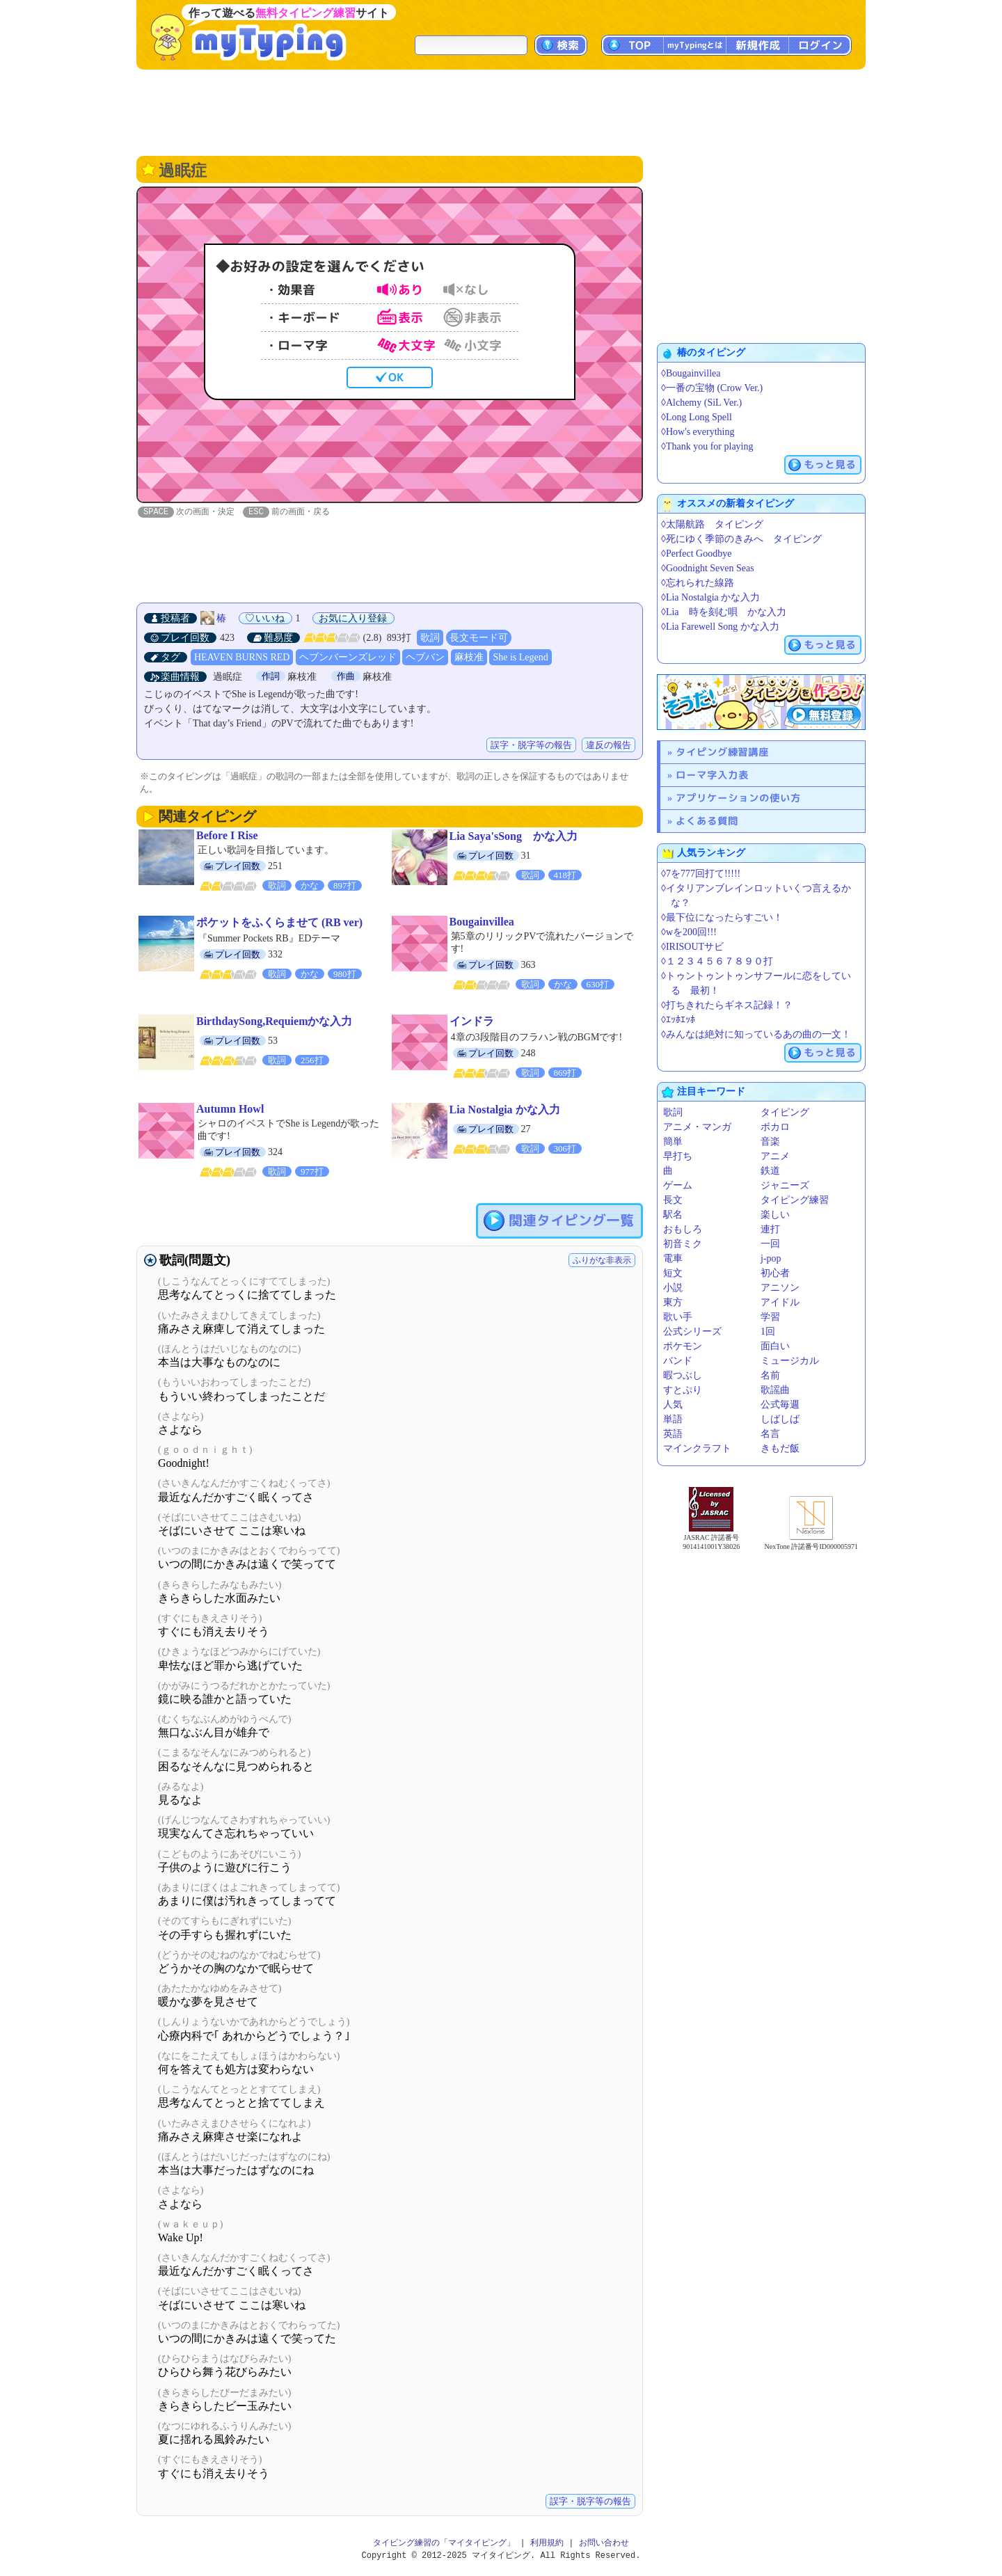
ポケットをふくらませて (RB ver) (279, 923)
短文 (673, 1273)
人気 (673, 1404)
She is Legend (520, 658)
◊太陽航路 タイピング (712, 524)
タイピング (785, 1112)
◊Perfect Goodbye (696, 553)
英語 (673, 1434)
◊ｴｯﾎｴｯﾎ (678, 1020)
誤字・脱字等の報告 (531, 745)
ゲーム (677, 1185)
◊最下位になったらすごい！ (722, 917)
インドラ (472, 1022)
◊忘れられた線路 (697, 583)
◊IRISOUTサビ (692, 946)
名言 (770, 1434)
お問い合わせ (604, 2544)
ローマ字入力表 (712, 775)
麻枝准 (469, 658)
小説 (673, 1287)
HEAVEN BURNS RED (241, 658)
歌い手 (677, 1317)
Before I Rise (227, 836)
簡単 (673, 1141)
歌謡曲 (775, 1390)
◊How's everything (697, 432)
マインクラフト (697, 1448)
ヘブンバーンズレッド (348, 658)
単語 (673, 1419)
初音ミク (682, 1244)
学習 (770, 1317)
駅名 (673, 1214)
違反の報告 (608, 745)
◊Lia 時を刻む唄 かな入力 (723, 612)
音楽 (770, 1141)
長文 (673, 1200)
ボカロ (775, 1127)
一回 (770, 1244)
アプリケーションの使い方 (738, 797)
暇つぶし (682, 1375)
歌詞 (430, 638)
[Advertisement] (501, 111)
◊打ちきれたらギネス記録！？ (727, 1005)
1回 (768, 1331)
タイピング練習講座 (722, 752)
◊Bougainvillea (690, 373)
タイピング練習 (795, 1200)
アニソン (780, 1287)
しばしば (780, 1419)
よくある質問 (707, 820)
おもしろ (682, 1229)
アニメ (775, 1156)
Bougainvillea (482, 922)
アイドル (780, 1302)
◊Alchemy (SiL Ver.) (701, 402)
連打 (770, 1229)
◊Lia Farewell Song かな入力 (720, 626)
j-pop (771, 1258)
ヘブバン (425, 658)
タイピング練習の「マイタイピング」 (444, 2544)
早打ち (677, 1156)
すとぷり (682, 1390)
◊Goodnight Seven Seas (707, 568)
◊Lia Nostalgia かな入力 (710, 597)
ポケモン (682, 1346)
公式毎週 (780, 1404)
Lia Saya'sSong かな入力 (514, 837)
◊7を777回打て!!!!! (700, 873)
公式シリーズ (692, 1331)
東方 (673, 1302)
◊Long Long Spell (696, 417)
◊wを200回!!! (689, 932)
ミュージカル (790, 1360)
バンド (677, 1360)
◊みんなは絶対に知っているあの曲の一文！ (756, 1034)
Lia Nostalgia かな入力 (505, 1110)
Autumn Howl (230, 1109)
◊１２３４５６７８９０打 (717, 961)
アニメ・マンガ (697, 1127)
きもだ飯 (780, 1448)
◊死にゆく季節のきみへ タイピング (741, 539)
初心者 (775, 1273)
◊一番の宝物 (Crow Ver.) (712, 388)
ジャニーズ (785, 1185)
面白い (775, 1346)
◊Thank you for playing (707, 446)
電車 (673, 1258)
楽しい (775, 1214)
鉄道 (770, 1171)
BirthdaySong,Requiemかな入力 (274, 1022)
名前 (770, 1375)
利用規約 (547, 2544)
